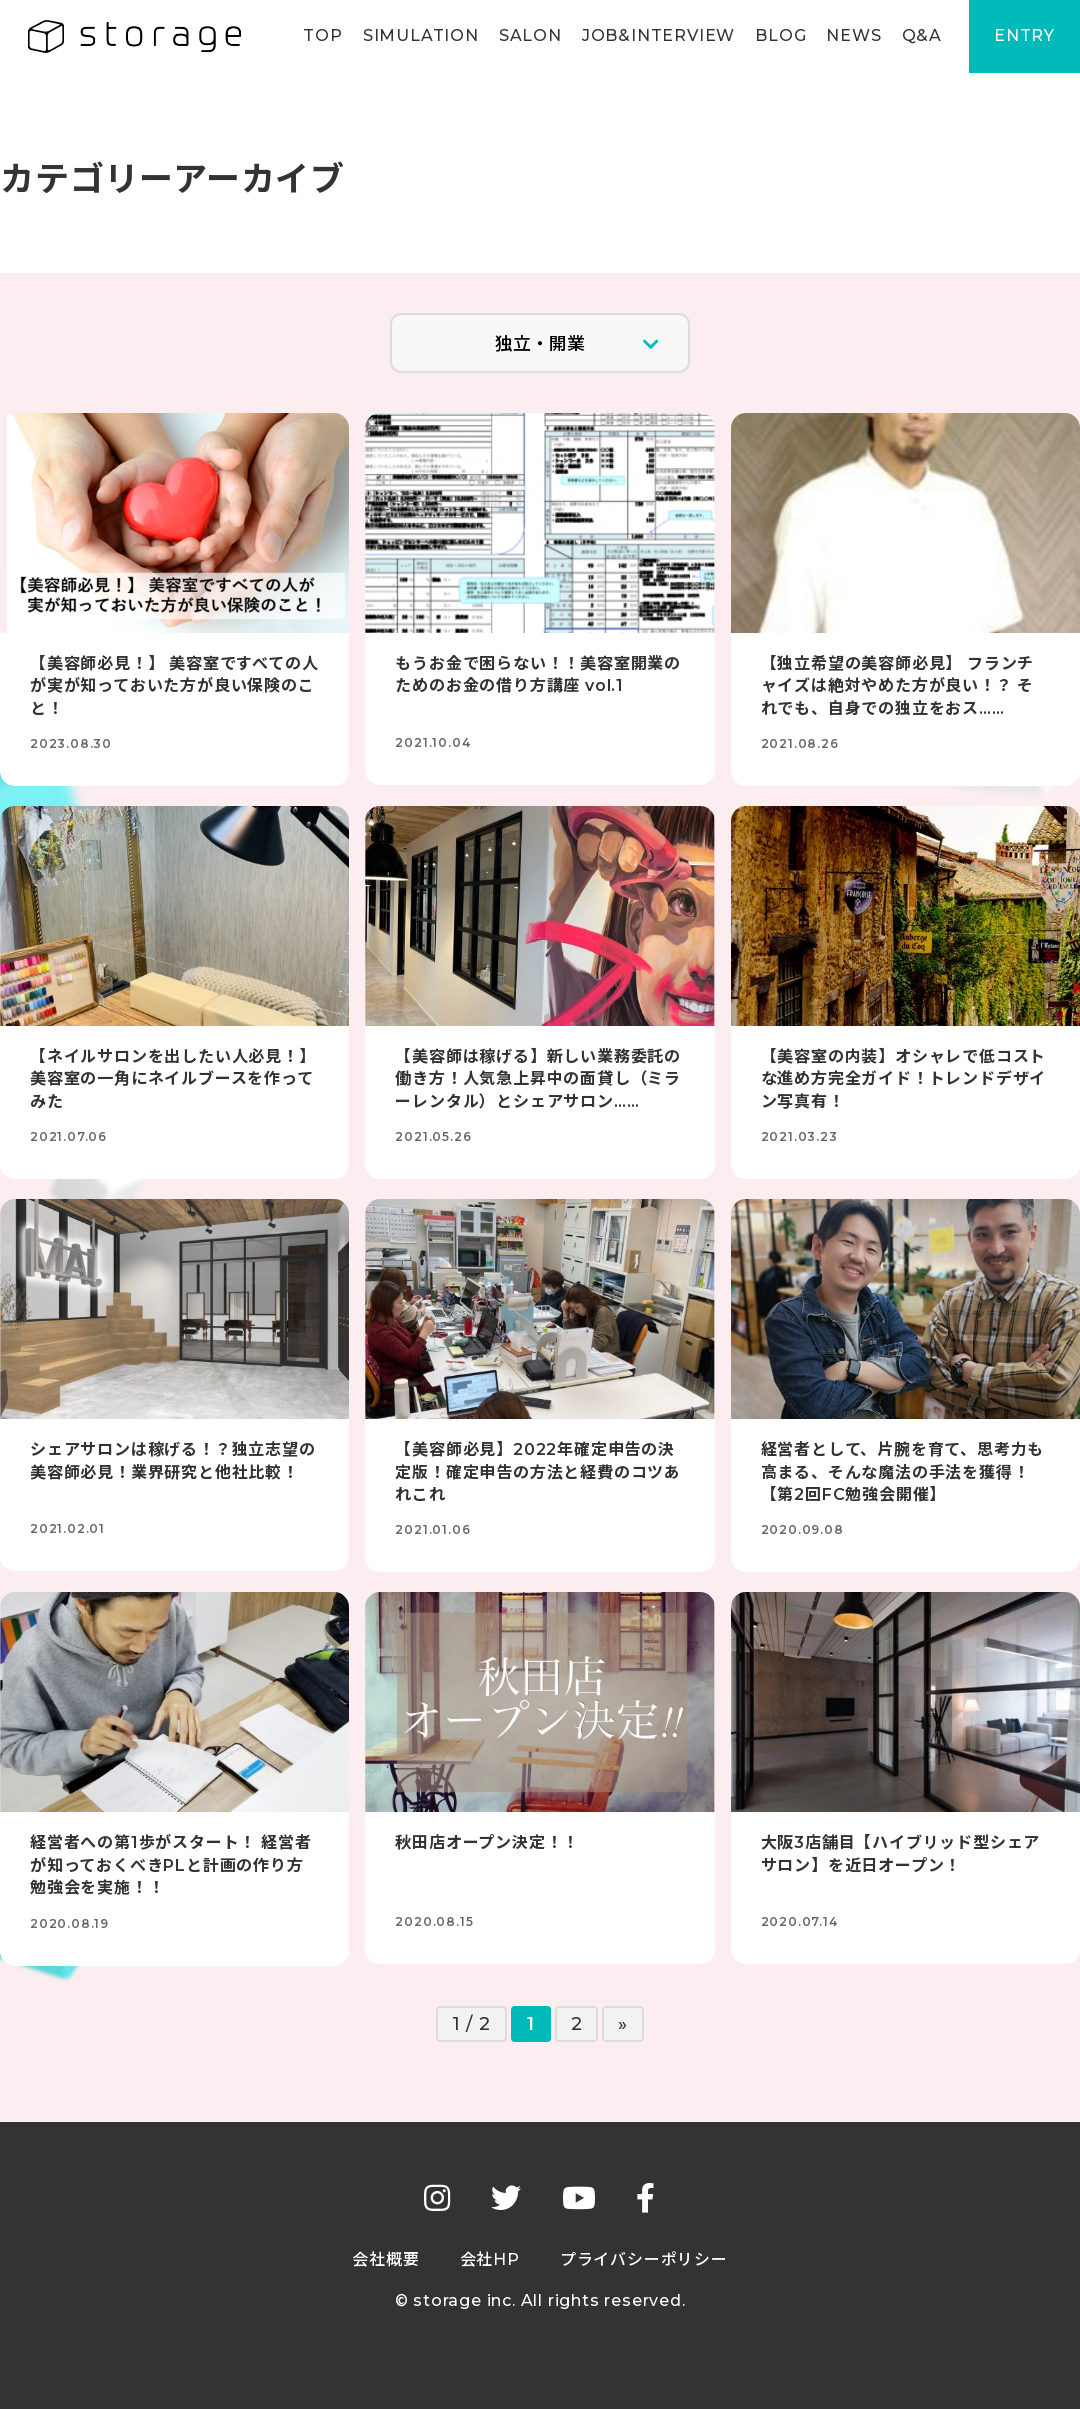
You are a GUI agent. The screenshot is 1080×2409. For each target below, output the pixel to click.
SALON (527, 36)
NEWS (850, 36)
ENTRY (1023, 36)
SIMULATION (418, 36)
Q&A (919, 36)
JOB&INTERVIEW (655, 36)
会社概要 (385, 2259)
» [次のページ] (623, 2024)
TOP (319, 36)
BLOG (777, 36)
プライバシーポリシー (644, 2259)
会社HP (490, 2259)
